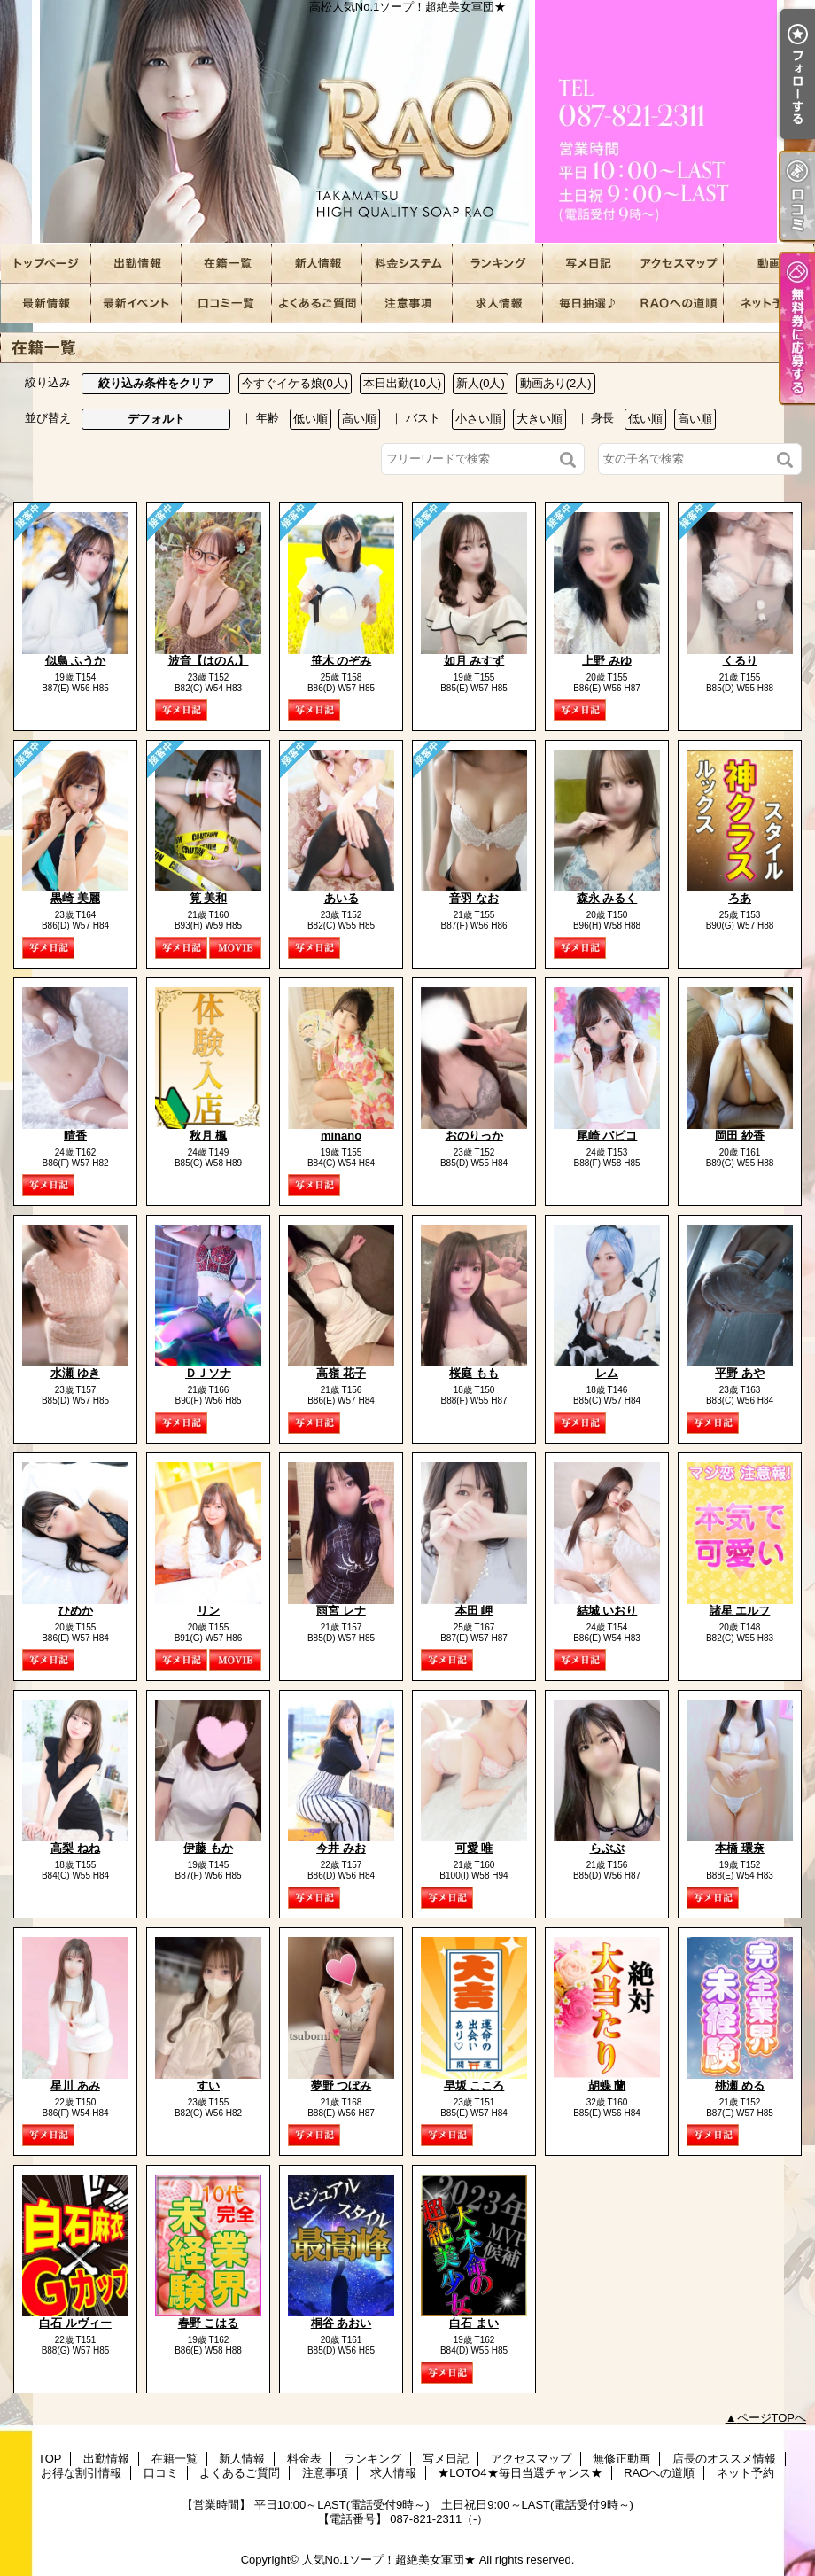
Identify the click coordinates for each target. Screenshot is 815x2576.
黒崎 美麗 (75, 898)
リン (208, 1610)
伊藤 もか (208, 1848)
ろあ (739, 898)
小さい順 (478, 418)
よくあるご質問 (317, 303)
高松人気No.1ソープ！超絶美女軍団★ (407, 122)
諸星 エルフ (740, 1610)
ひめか (75, 1610)
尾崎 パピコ (607, 1135)
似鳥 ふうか (75, 660)
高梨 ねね (75, 1848)
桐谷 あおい (341, 2323)
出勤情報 (136, 264)
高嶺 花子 (341, 1373)
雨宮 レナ (341, 1610)
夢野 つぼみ (341, 2085)
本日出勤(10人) (402, 383)
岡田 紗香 (740, 1135)
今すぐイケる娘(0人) (295, 383)
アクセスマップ (678, 264)
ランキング (498, 264)
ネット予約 (769, 303)
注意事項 (407, 303)
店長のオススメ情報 (46, 303)
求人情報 (498, 303)
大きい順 (539, 418)
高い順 (359, 418)
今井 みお (341, 1848)
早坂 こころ (474, 2085)
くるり (740, 660)
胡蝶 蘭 (607, 2085)
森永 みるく (607, 898)
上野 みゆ (607, 660)
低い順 (310, 418)
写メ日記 (588, 264)
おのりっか (474, 1135)
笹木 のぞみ (341, 660)
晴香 (75, 1135)
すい (208, 2085)
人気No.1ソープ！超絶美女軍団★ (389, 2559)
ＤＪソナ (208, 1373)
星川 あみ (75, 2085)
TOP (46, 264)
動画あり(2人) (556, 383)
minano (341, 1135)
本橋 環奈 (740, 1848)
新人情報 (317, 264)
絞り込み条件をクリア (155, 383)
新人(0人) (480, 383)
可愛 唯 (474, 1848)
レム (606, 1373)
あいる (341, 898)
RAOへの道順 (678, 303)
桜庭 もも (474, 1373)
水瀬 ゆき (75, 1373)
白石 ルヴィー (75, 2323)
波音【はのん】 (208, 660)
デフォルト (156, 418)
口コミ (227, 303)
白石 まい (474, 2323)
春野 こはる (208, 2323)
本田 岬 (474, 1610)
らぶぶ (607, 1848)
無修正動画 (769, 264)
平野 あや (740, 1373)
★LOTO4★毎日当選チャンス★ (588, 303)
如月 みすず (474, 660)
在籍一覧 (227, 264)
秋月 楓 (209, 1135)
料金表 (407, 264)
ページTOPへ (772, 2417)
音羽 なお (474, 898)
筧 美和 (209, 898)
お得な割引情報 (136, 303)
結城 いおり (607, 1610)
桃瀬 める (740, 2085)
